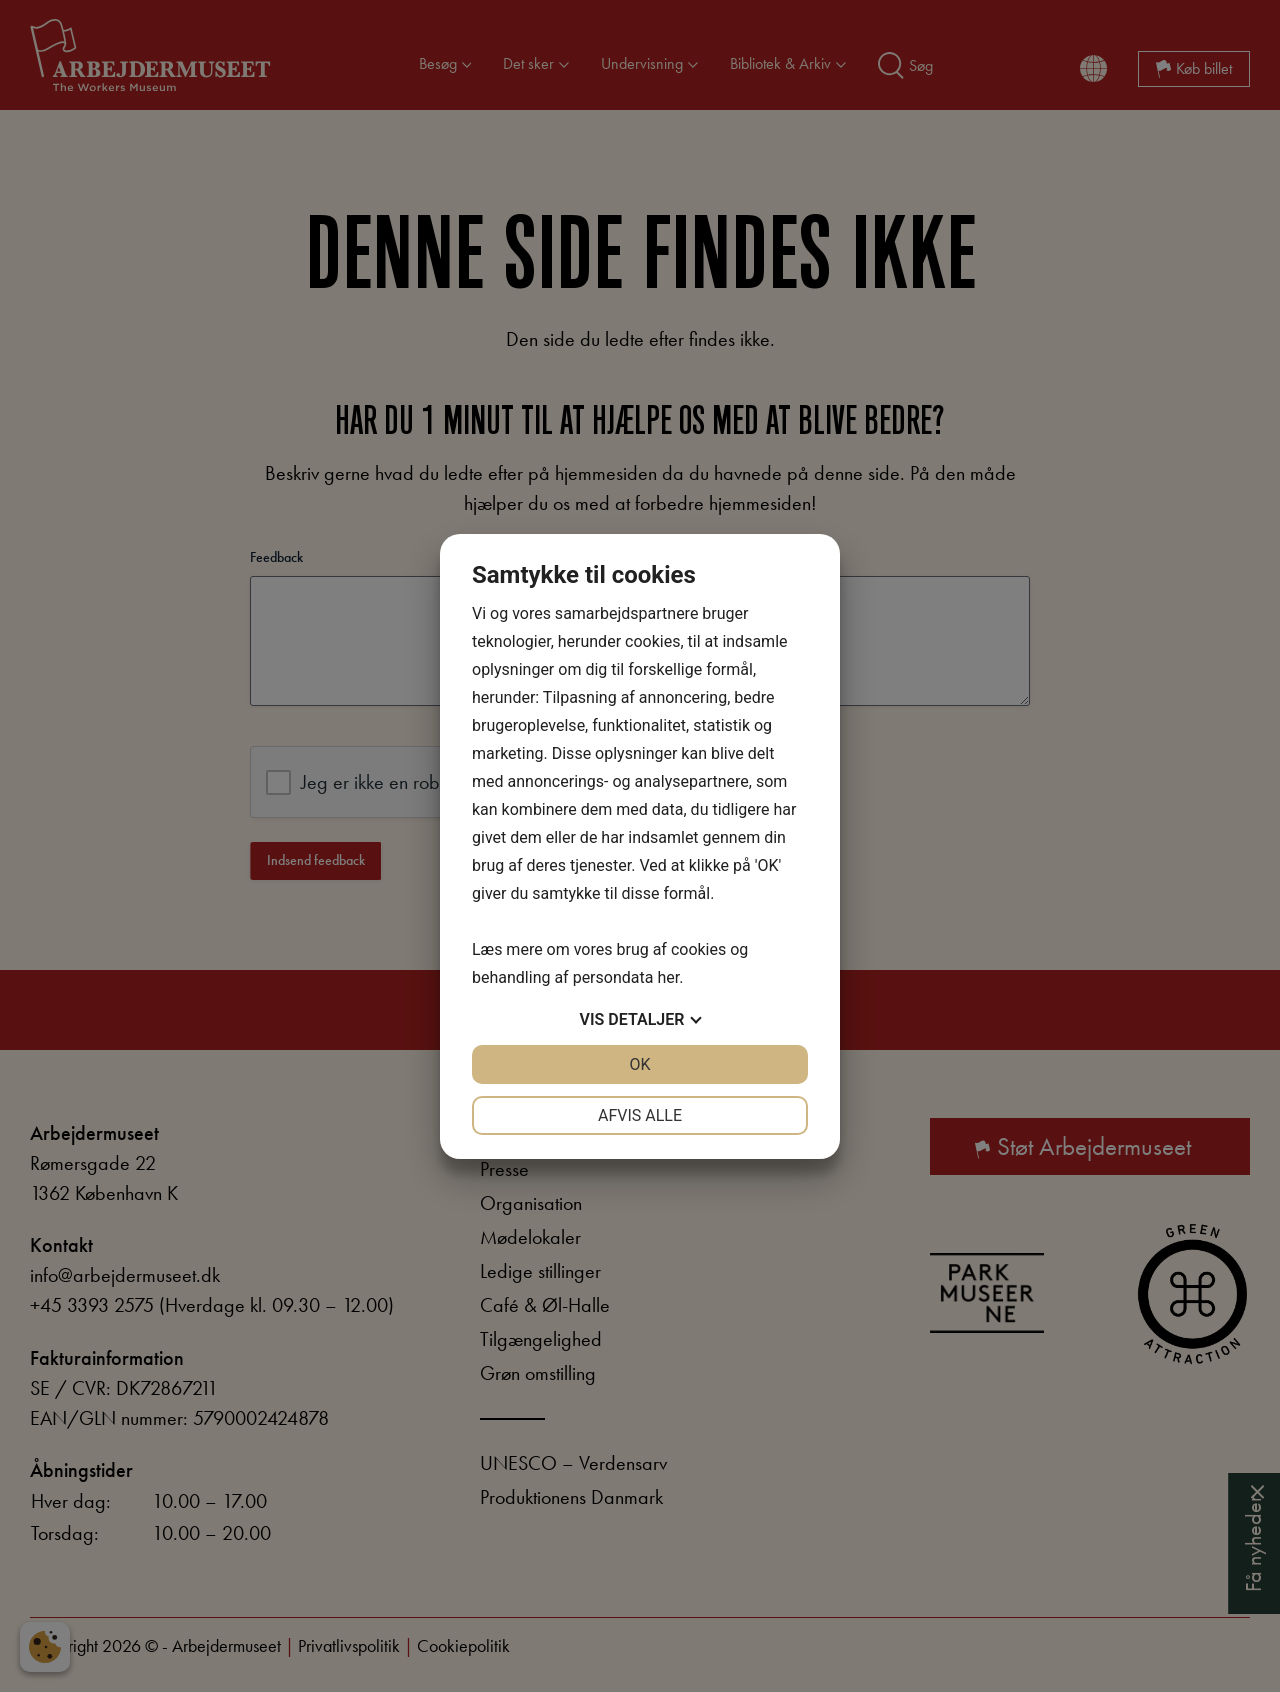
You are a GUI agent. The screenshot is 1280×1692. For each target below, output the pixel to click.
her (668, 977)
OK (639, 1064)
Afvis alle (640, 1115)
